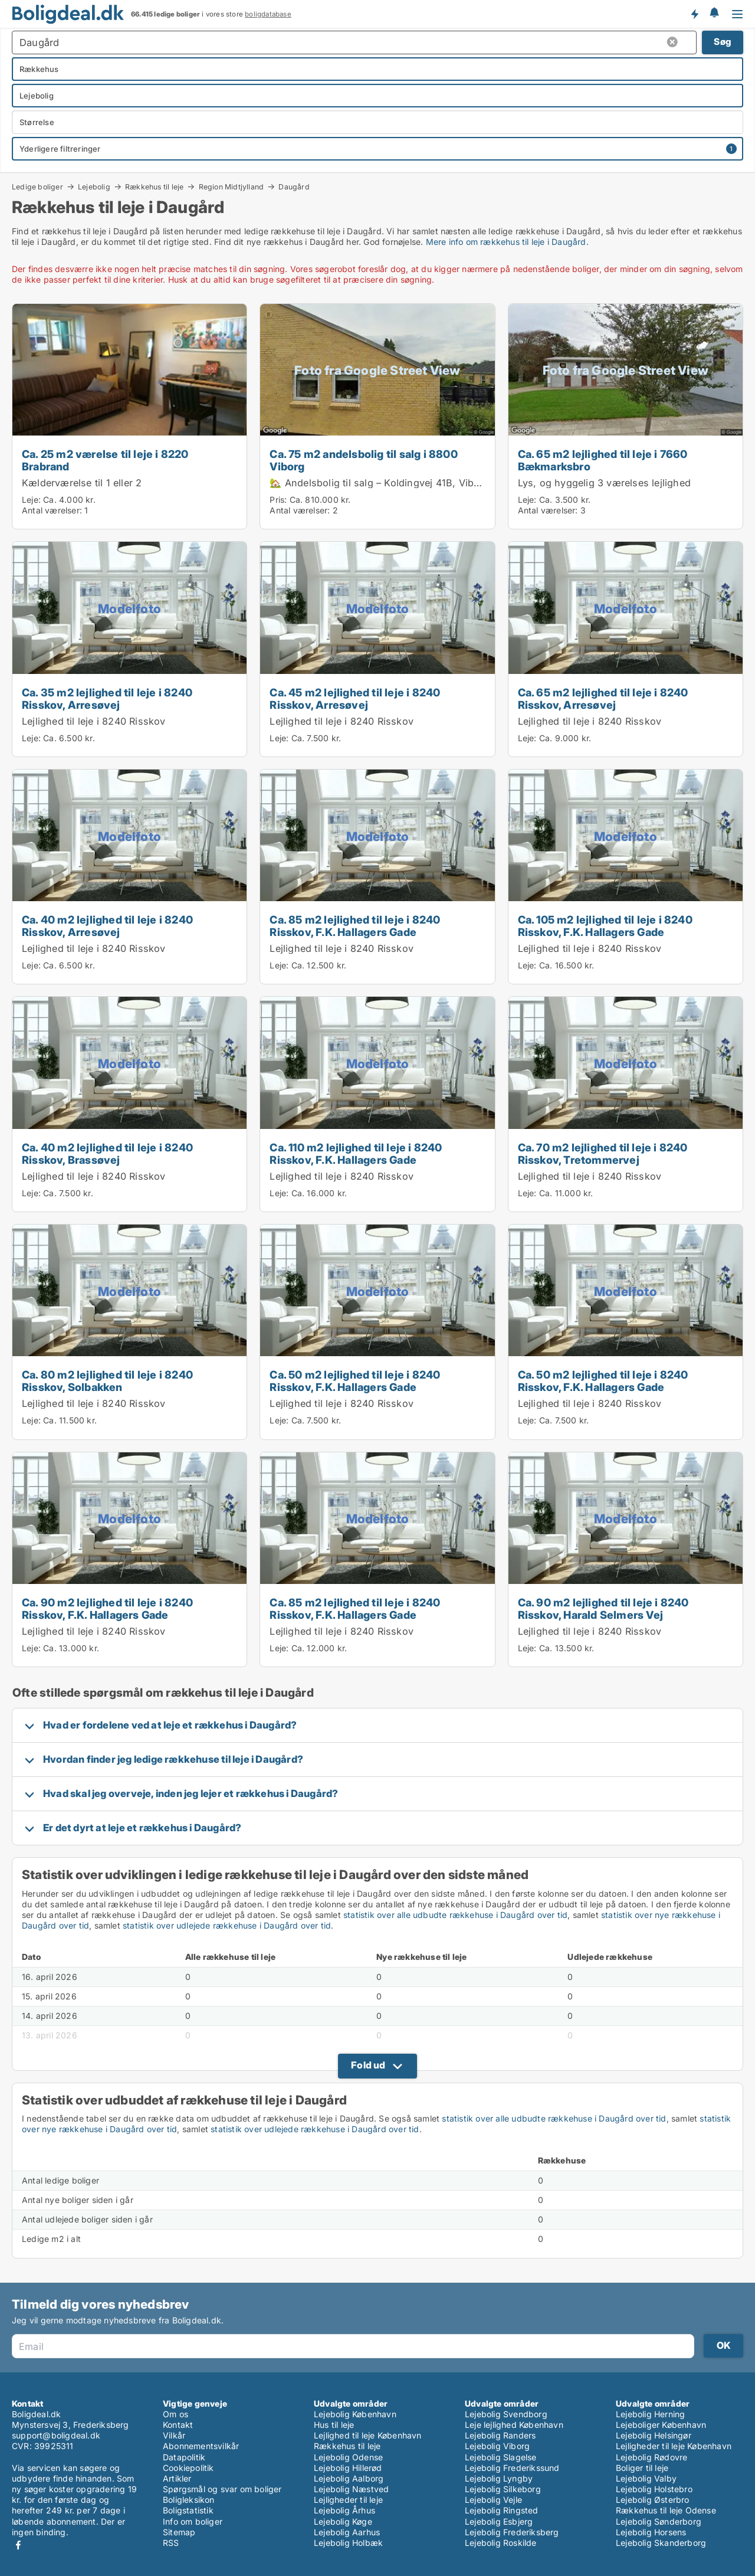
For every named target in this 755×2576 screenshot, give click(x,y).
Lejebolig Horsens (651, 2532)
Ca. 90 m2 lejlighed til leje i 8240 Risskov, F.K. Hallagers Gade (107, 1608)
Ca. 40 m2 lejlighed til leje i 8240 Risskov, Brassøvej (107, 1153)
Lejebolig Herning (650, 2414)
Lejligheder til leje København (673, 2446)
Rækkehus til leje (154, 186)
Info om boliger (192, 2521)
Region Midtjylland (231, 186)
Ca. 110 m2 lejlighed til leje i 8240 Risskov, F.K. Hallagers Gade (356, 1153)
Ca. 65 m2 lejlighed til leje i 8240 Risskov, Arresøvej (603, 698)
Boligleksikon (189, 2500)
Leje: (31, 500)
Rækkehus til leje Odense (666, 2510)
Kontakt (178, 2425)
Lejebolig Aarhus (347, 2532)
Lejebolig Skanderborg (661, 2543)
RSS (171, 2543)
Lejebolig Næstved (351, 2489)
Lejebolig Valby (646, 2478)
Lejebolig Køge (343, 2521)
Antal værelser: (52, 510)
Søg (722, 41)
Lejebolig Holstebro (654, 2489)
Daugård (293, 187)
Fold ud (368, 2065)
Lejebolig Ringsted (502, 2510)
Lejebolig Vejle (493, 2500)
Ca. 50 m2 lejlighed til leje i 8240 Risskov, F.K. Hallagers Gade (355, 1380)
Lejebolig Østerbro (653, 2500)
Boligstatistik (188, 2510)
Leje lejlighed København (514, 2425)
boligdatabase (268, 14)
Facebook (18, 2545)
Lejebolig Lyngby (499, 2478)
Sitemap (179, 2532)
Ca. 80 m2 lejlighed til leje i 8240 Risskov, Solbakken (107, 1380)
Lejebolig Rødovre (651, 2457)
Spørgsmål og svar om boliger (222, 2489)
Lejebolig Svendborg (506, 2414)
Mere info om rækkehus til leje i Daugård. (507, 242)
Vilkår (174, 2435)
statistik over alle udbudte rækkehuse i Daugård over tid (455, 1915)
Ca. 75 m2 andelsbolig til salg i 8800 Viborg (363, 460)
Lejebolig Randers (500, 2435)
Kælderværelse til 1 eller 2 (82, 483)
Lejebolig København (355, 2414)
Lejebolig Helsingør (653, 2435)
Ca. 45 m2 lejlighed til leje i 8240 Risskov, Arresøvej (355, 698)
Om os (175, 2414)
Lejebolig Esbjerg (499, 2521)
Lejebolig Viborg (497, 2446)
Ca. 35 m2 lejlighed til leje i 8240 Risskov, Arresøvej (107, 698)
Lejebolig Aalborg (348, 2478)
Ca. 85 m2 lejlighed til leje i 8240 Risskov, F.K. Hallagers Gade (355, 925)
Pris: (279, 500)
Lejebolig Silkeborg (503, 2489)
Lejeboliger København (661, 2425)
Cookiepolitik (188, 2468)
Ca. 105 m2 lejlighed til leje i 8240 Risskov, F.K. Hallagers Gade (605, 925)
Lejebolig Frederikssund (512, 2468)
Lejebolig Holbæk (348, 2543)
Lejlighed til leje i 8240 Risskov (94, 721)
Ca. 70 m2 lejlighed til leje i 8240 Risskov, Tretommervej (603, 1153)
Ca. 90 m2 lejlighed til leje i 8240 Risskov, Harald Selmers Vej (603, 1608)
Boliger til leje (642, 2468)
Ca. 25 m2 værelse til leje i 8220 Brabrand (105, 460)
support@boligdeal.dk (56, 2435)
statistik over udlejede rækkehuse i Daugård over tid (227, 1925)
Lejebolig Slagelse (501, 2457)
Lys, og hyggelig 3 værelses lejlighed (604, 483)
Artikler (177, 2478)
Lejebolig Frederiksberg (512, 2532)
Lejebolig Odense (348, 2457)
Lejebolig (94, 186)
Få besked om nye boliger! (694, 13)
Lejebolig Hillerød (348, 2468)
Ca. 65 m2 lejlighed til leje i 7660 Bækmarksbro (603, 460)
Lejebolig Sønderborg (658, 2521)
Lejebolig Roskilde (501, 2543)
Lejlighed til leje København (368, 2435)
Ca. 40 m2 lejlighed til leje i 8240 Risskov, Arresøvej (107, 925)
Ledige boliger (37, 186)
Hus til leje (334, 2425)
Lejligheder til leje (348, 2500)
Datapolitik (184, 2457)
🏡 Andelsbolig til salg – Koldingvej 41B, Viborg (379, 483)
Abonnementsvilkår (201, 2446)
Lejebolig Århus (344, 2510)
